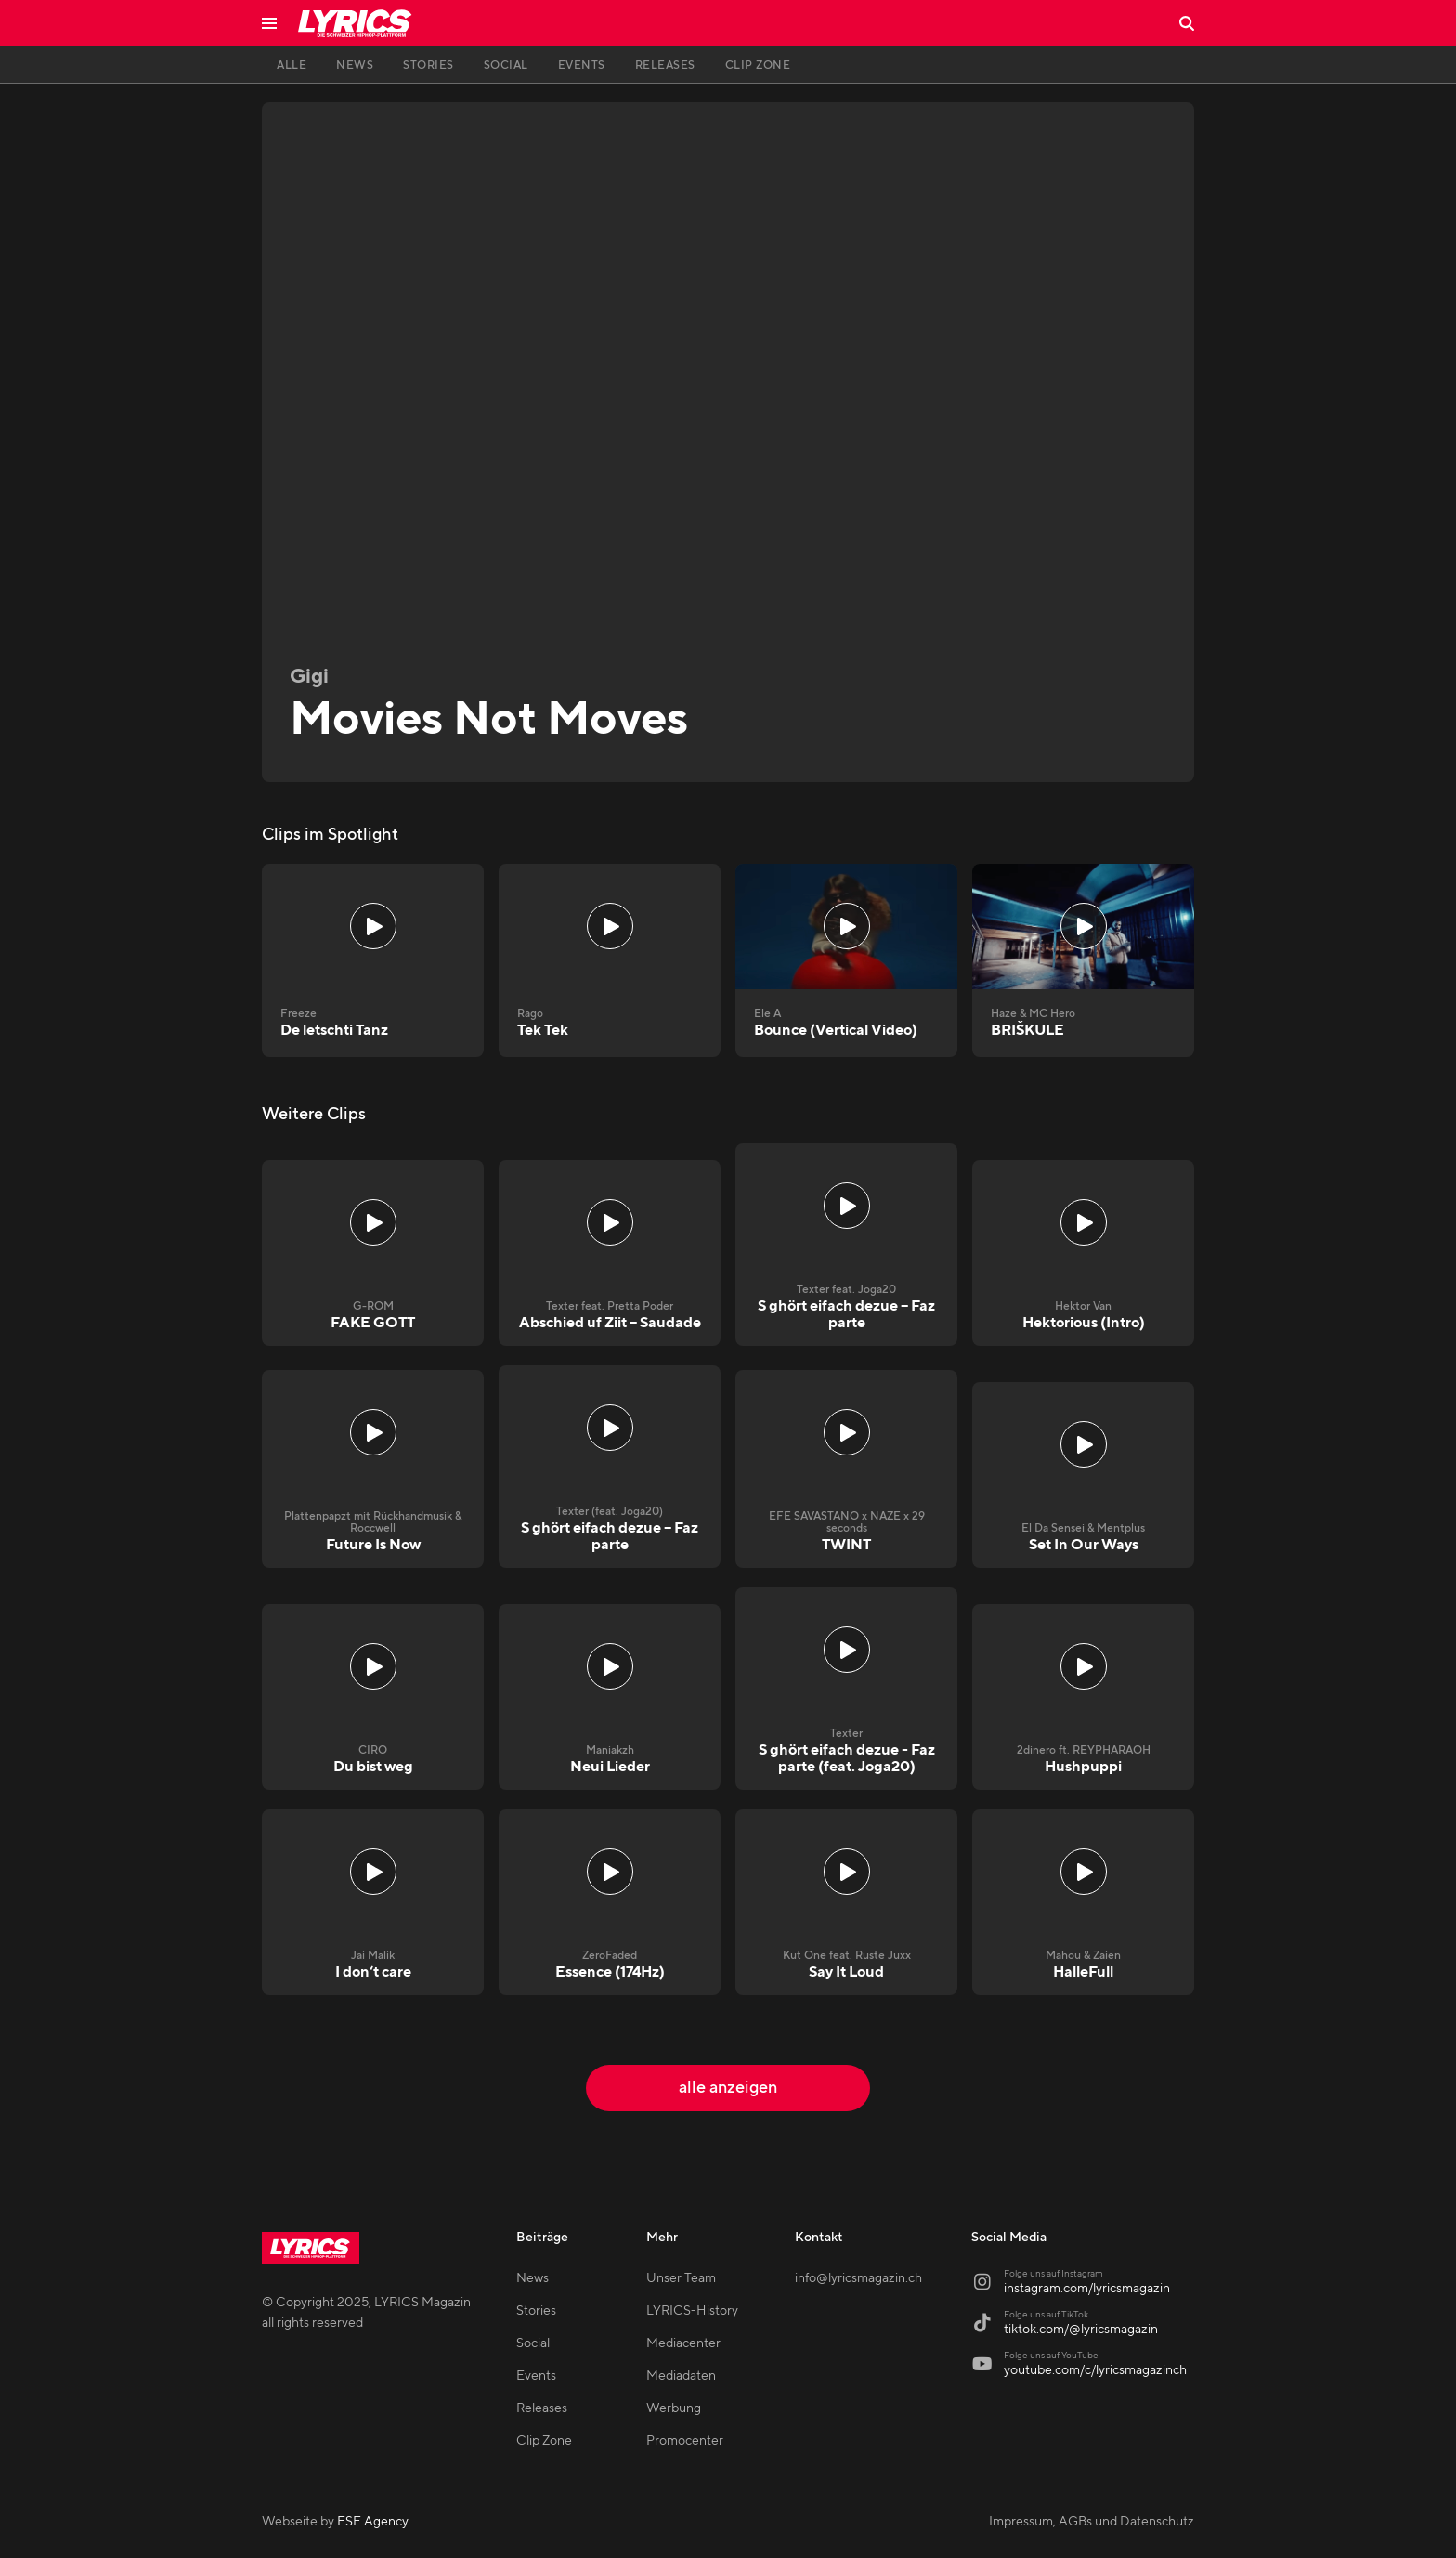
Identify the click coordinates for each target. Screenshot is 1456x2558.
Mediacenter (683, 2343)
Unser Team (681, 2278)
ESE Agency (373, 2521)
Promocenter (684, 2441)
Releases (541, 2408)
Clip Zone (544, 2441)
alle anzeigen (728, 2087)
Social (533, 2343)
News (532, 2278)
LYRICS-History (692, 2311)
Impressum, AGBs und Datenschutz (1091, 2521)
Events (536, 2376)
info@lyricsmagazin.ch (858, 2278)
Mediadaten (681, 2376)
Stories (536, 2311)
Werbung (673, 2408)
